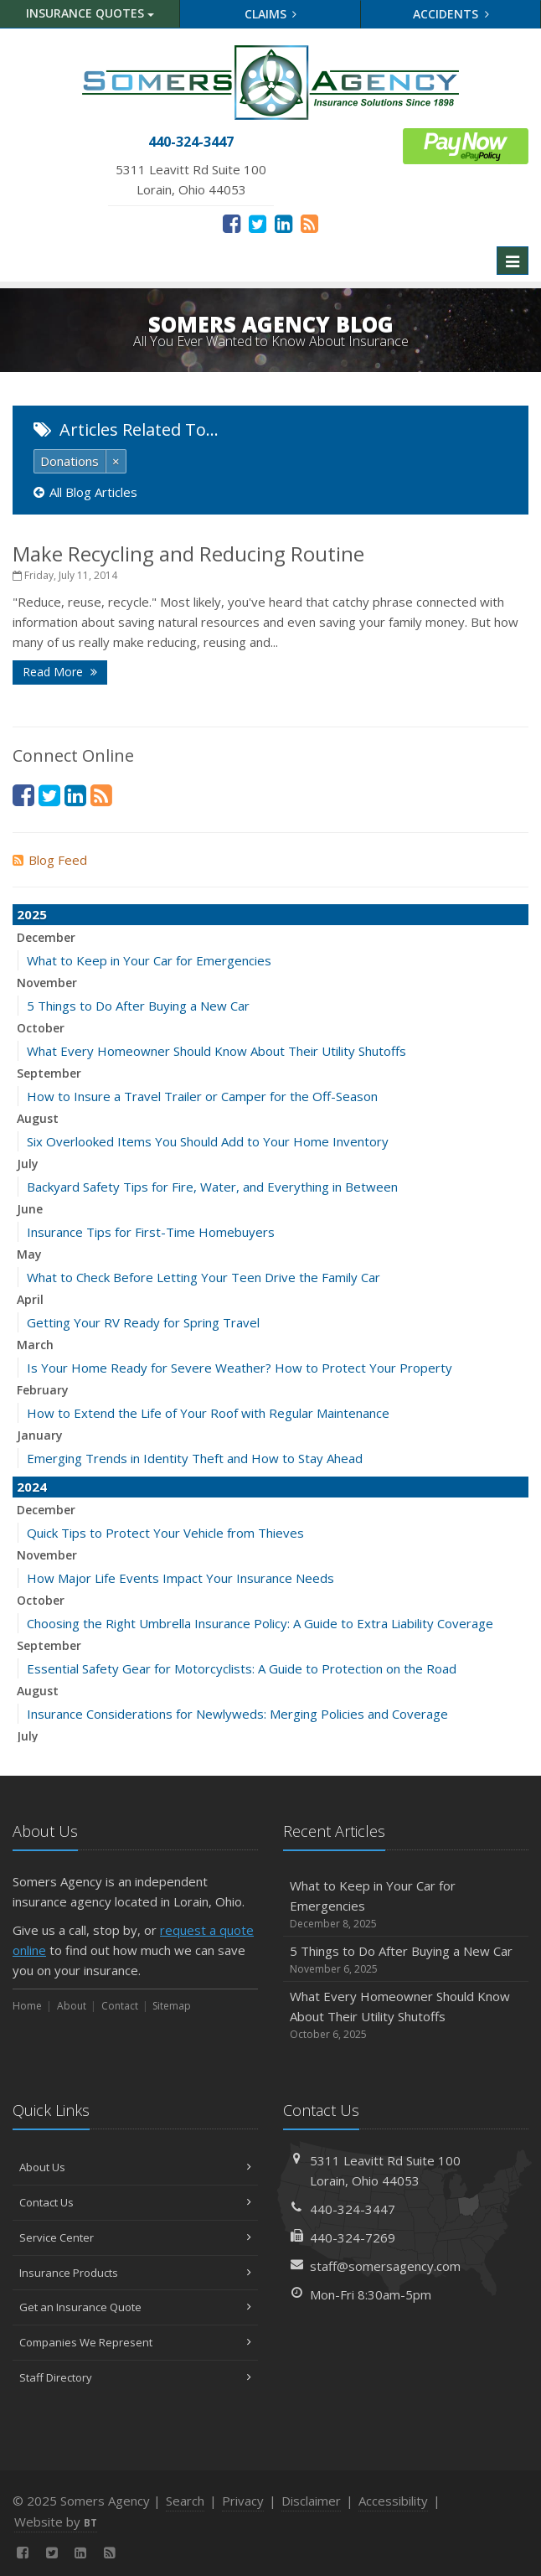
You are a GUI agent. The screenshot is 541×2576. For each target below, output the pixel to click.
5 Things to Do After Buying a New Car (138, 1005)
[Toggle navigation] (512, 260)
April (30, 1299)
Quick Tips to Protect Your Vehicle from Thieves (165, 1532)
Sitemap (171, 2006)
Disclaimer (311, 2500)
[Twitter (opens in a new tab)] (257, 223)
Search (185, 2500)
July (28, 1164)
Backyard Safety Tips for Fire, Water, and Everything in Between (212, 1186)
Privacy (243, 2500)
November (47, 983)
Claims (271, 14)
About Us (135, 2167)
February (43, 1390)
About (71, 2006)
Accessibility (393, 2500)
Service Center (135, 2237)
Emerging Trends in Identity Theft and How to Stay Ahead (195, 1458)
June (30, 1209)
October (40, 1028)
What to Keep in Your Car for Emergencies (149, 960)
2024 (32, 1486)
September (49, 1073)
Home (27, 2006)
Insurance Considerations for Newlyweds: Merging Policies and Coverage (237, 1713)
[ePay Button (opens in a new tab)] (465, 144)
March (35, 1345)
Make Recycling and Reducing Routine (188, 553)
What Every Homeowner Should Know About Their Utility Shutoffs (216, 1050)
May (29, 1254)
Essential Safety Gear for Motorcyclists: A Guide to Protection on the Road (241, 1668)
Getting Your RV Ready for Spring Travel (143, 1322)
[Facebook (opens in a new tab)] (231, 223)
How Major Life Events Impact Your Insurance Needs (180, 1578)
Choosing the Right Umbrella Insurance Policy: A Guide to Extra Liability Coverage (260, 1623)
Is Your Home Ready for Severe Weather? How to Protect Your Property (239, 1367)
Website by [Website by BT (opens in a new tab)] (55, 2521)
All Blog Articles (85, 492)
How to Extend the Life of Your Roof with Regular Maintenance (208, 1412)
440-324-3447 (352, 2209)
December (46, 937)
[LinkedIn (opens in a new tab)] (283, 223)
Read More (60, 672)
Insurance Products (135, 2272)
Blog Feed (50, 859)
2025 (32, 914)
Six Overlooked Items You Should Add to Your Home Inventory (208, 1141)
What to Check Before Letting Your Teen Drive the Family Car (203, 1277)
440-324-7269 (352, 2237)
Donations (69, 461)
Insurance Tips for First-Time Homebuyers (151, 1231)
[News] (309, 223)
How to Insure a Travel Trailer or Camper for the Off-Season (202, 1096)
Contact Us (135, 2202)
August (38, 1118)
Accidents (451, 14)
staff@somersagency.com (385, 2266)
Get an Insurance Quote (135, 2307)
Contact (119, 2006)
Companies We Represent (135, 2342)
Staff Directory (135, 2377)
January (40, 1435)
